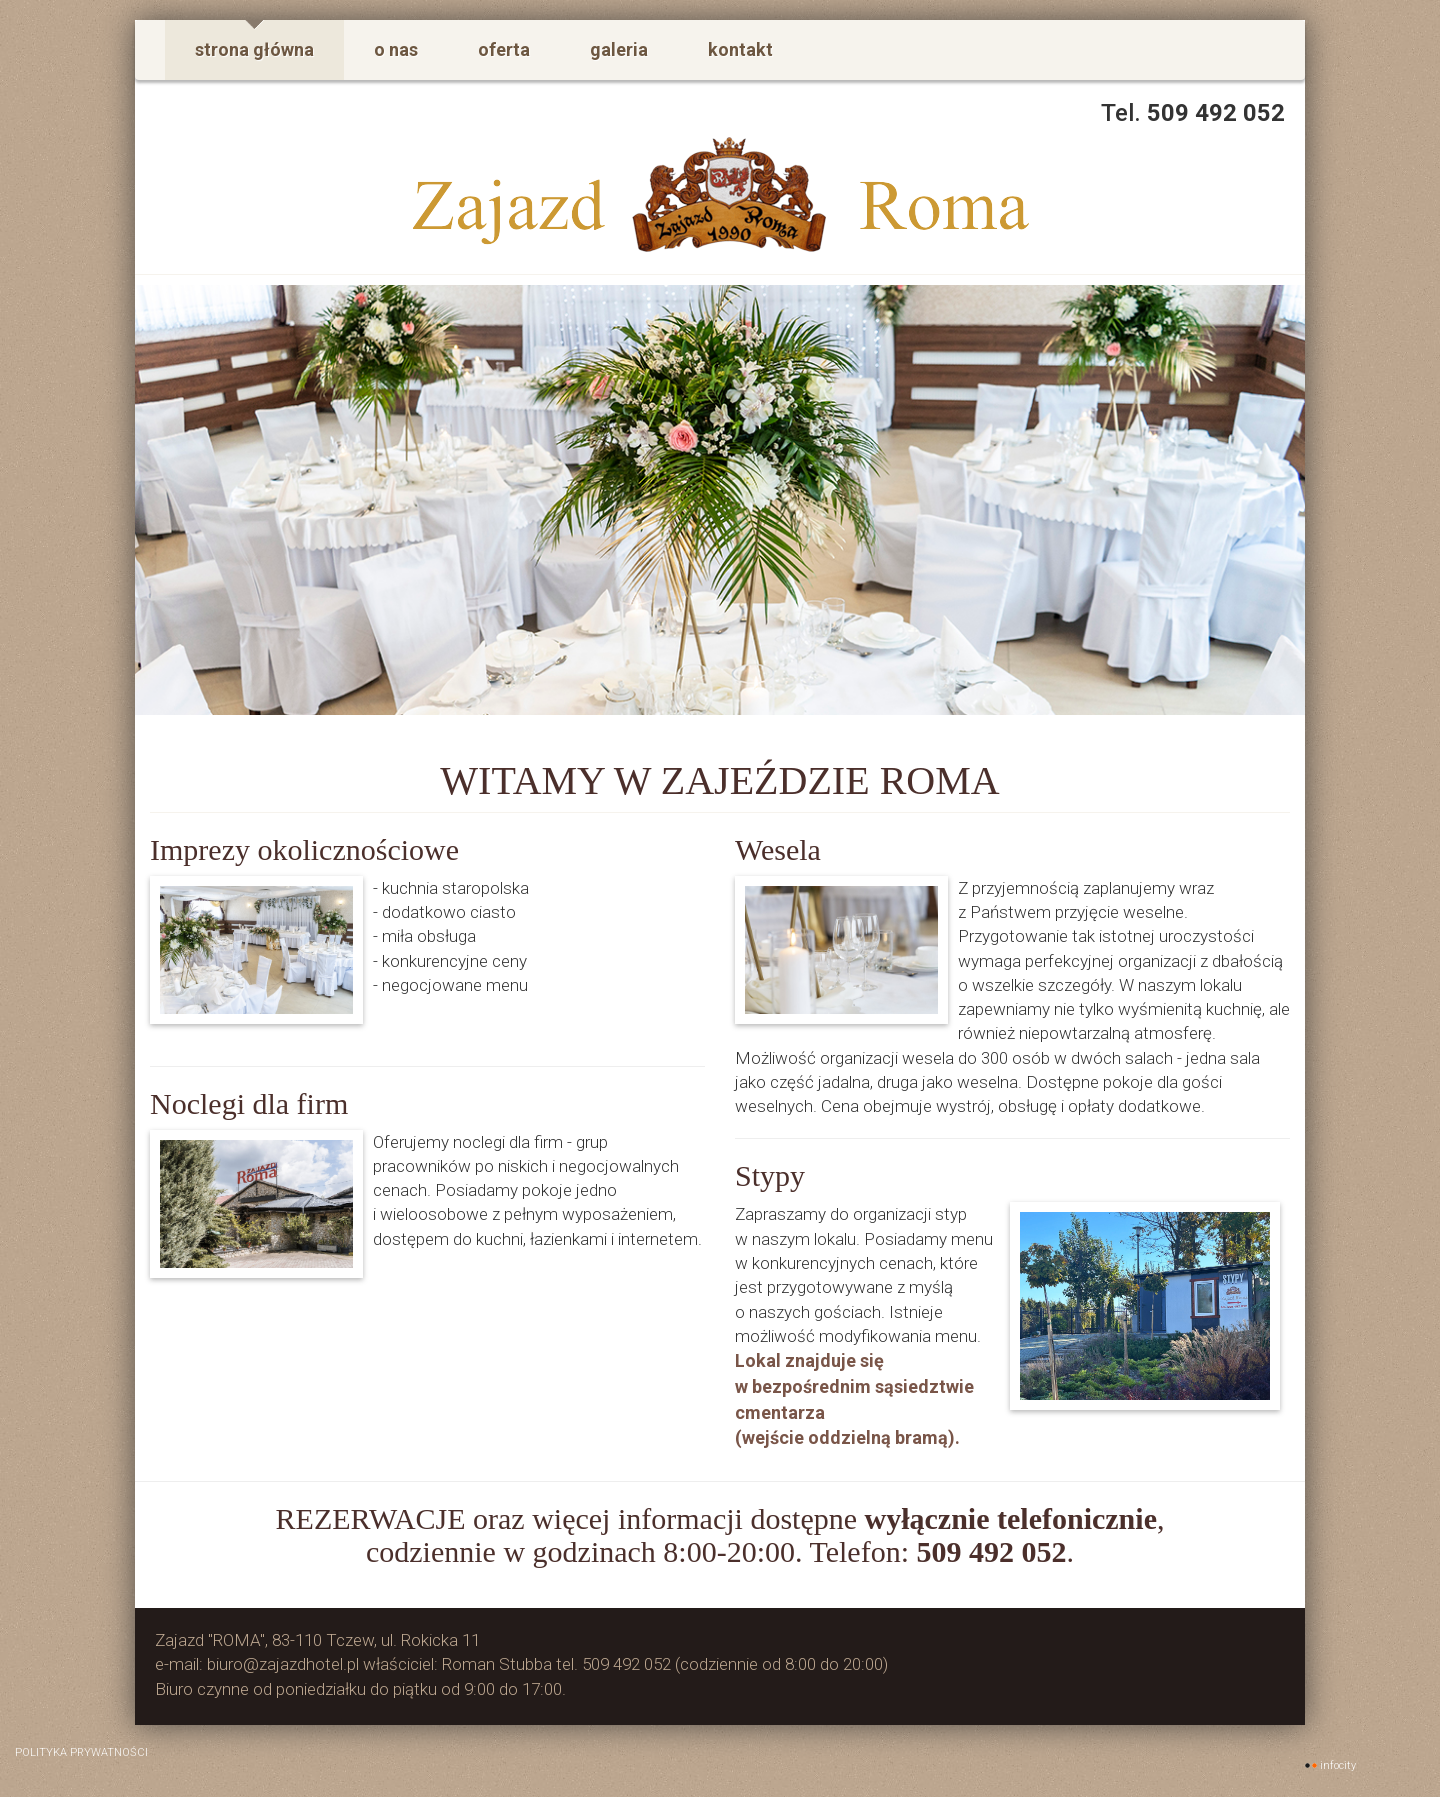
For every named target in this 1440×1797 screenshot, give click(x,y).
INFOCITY (1338, 1765)
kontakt (740, 49)
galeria (619, 49)
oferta (504, 49)
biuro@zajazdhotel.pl (283, 1664)
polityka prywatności (81, 1752)
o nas (396, 49)
